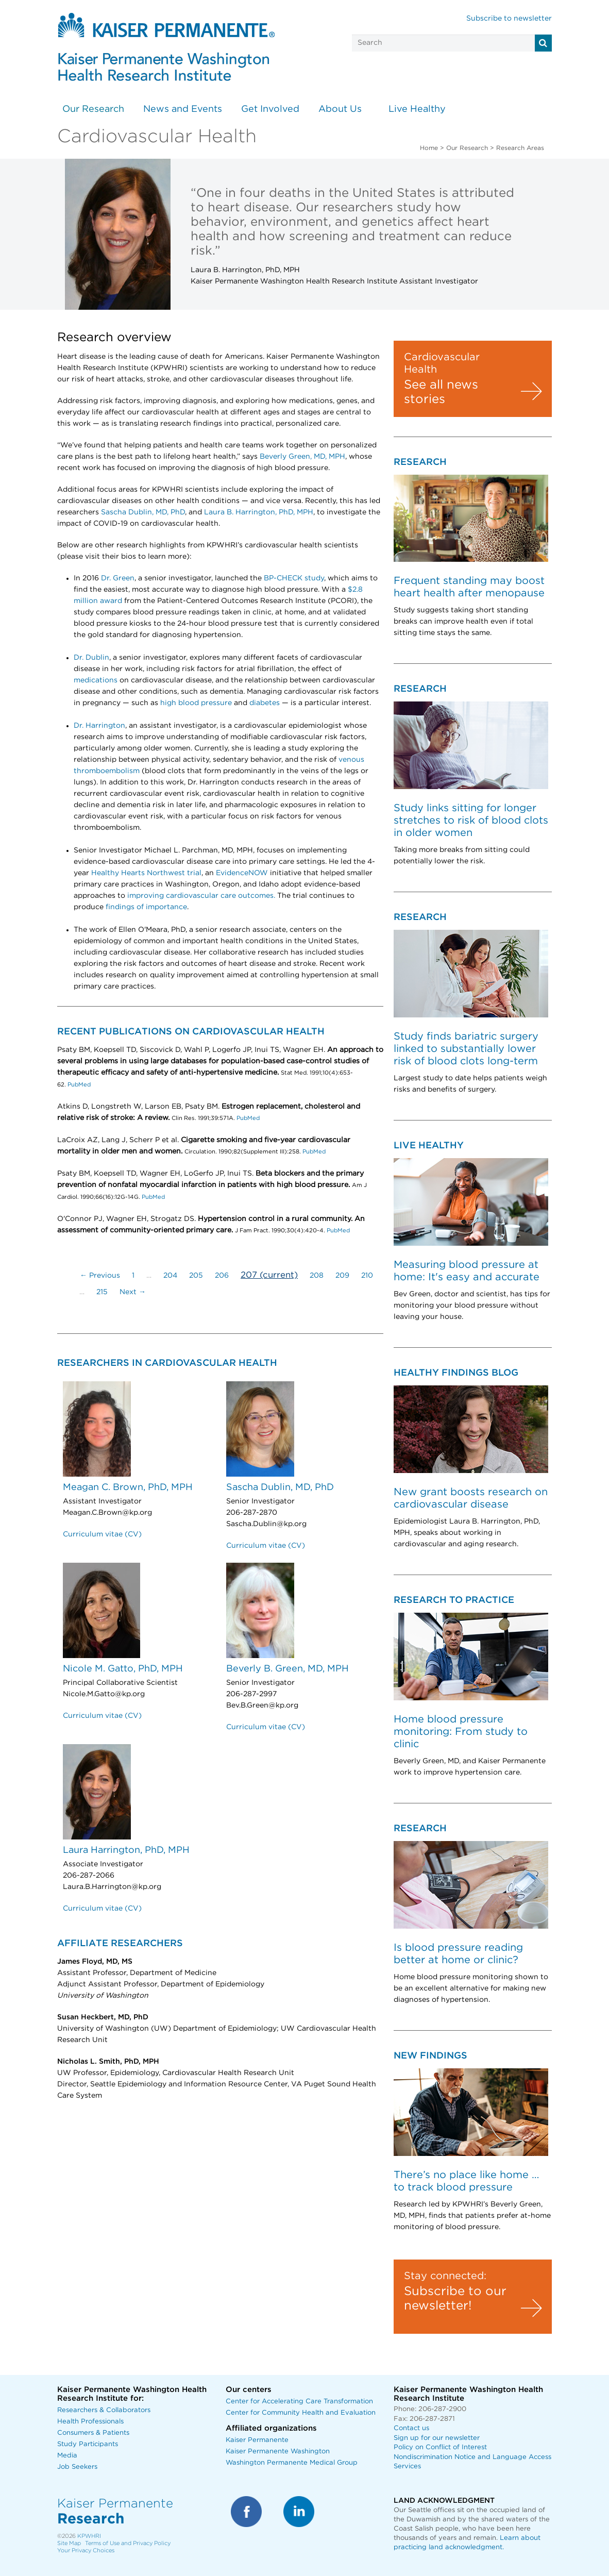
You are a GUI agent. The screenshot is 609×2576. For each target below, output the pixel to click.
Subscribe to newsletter (509, 18)
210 (367, 1275)
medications (95, 680)
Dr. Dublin (91, 657)
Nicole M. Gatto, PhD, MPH (123, 1669)
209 (342, 1275)
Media (67, 2455)
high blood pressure (196, 703)
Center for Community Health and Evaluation (301, 2413)
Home (429, 148)
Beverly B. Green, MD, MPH (287, 1669)
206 (222, 1275)
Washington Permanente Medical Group (292, 2463)
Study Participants (87, 2444)
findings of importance (146, 907)
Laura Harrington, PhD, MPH (126, 1850)
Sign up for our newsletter (437, 2438)
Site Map (69, 2543)
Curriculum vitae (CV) (102, 1534)
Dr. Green (117, 578)
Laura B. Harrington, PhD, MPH (258, 512)
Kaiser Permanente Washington (278, 2451)
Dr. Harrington (99, 725)
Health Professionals (90, 2421)
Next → (133, 1292)
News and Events (182, 109)
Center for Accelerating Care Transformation (299, 2401)
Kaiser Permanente (257, 2440)
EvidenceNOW (242, 873)
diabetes (264, 703)
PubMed (78, 1085)
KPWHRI (89, 2536)
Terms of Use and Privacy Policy (128, 2543)
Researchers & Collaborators (103, 2410)
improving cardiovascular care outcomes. (201, 895)
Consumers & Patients (93, 2433)
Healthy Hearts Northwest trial (146, 873)
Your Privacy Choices (85, 2550)
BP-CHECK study (294, 578)
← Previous (100, 1275)
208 (317, 1275)
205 (196, 1275)
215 (102, 1292)
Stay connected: (445, 2276)
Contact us (411, 2428)
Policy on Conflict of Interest (440, 2447)
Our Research (93, 109)
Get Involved (270, 109)
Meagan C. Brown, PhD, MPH (128, 1487)
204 (170, 1275)
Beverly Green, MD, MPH (302, 456)
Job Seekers (77, 2467)
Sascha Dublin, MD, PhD (143, 512)
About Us (340, 109)
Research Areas (520, 148)
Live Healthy (417, 109)
